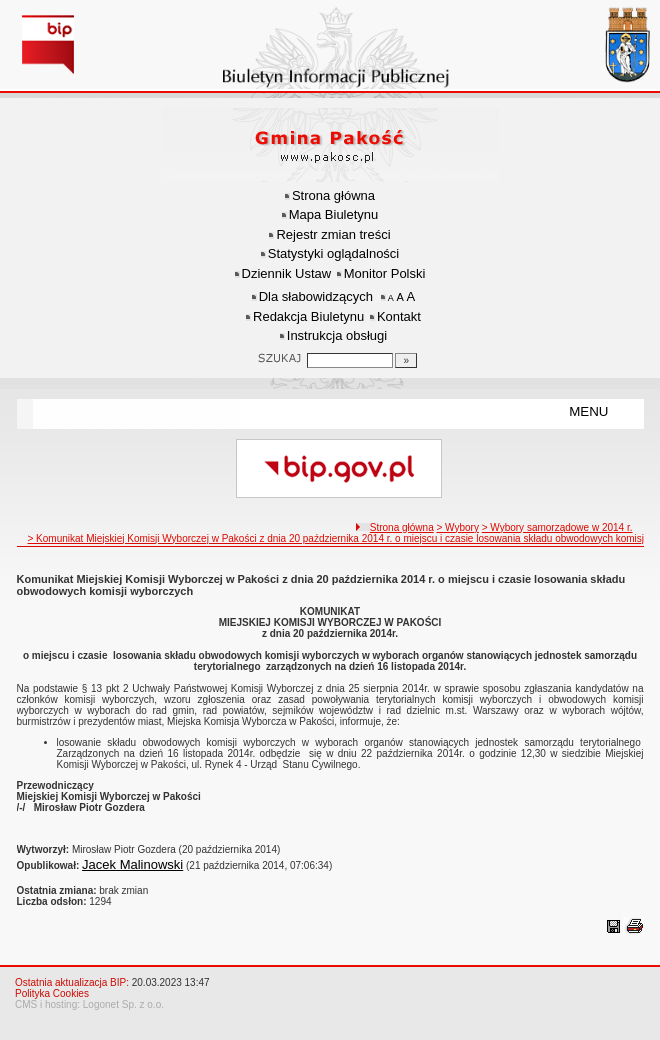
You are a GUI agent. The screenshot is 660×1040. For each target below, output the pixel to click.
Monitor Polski (385, 273)
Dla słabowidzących (316, 296)
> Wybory (457, 527)
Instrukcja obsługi (337, 335)
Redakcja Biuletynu (308, 316)
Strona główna (333, 195)
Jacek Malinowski (132, 864)
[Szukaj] (406, 360)
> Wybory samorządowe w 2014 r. (557, 527)
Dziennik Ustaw (287, 273)
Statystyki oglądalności (334, 253)
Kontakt (399, 316)
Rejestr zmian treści (333, 234)
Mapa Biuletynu (334, 214)
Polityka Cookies (52, 993)
